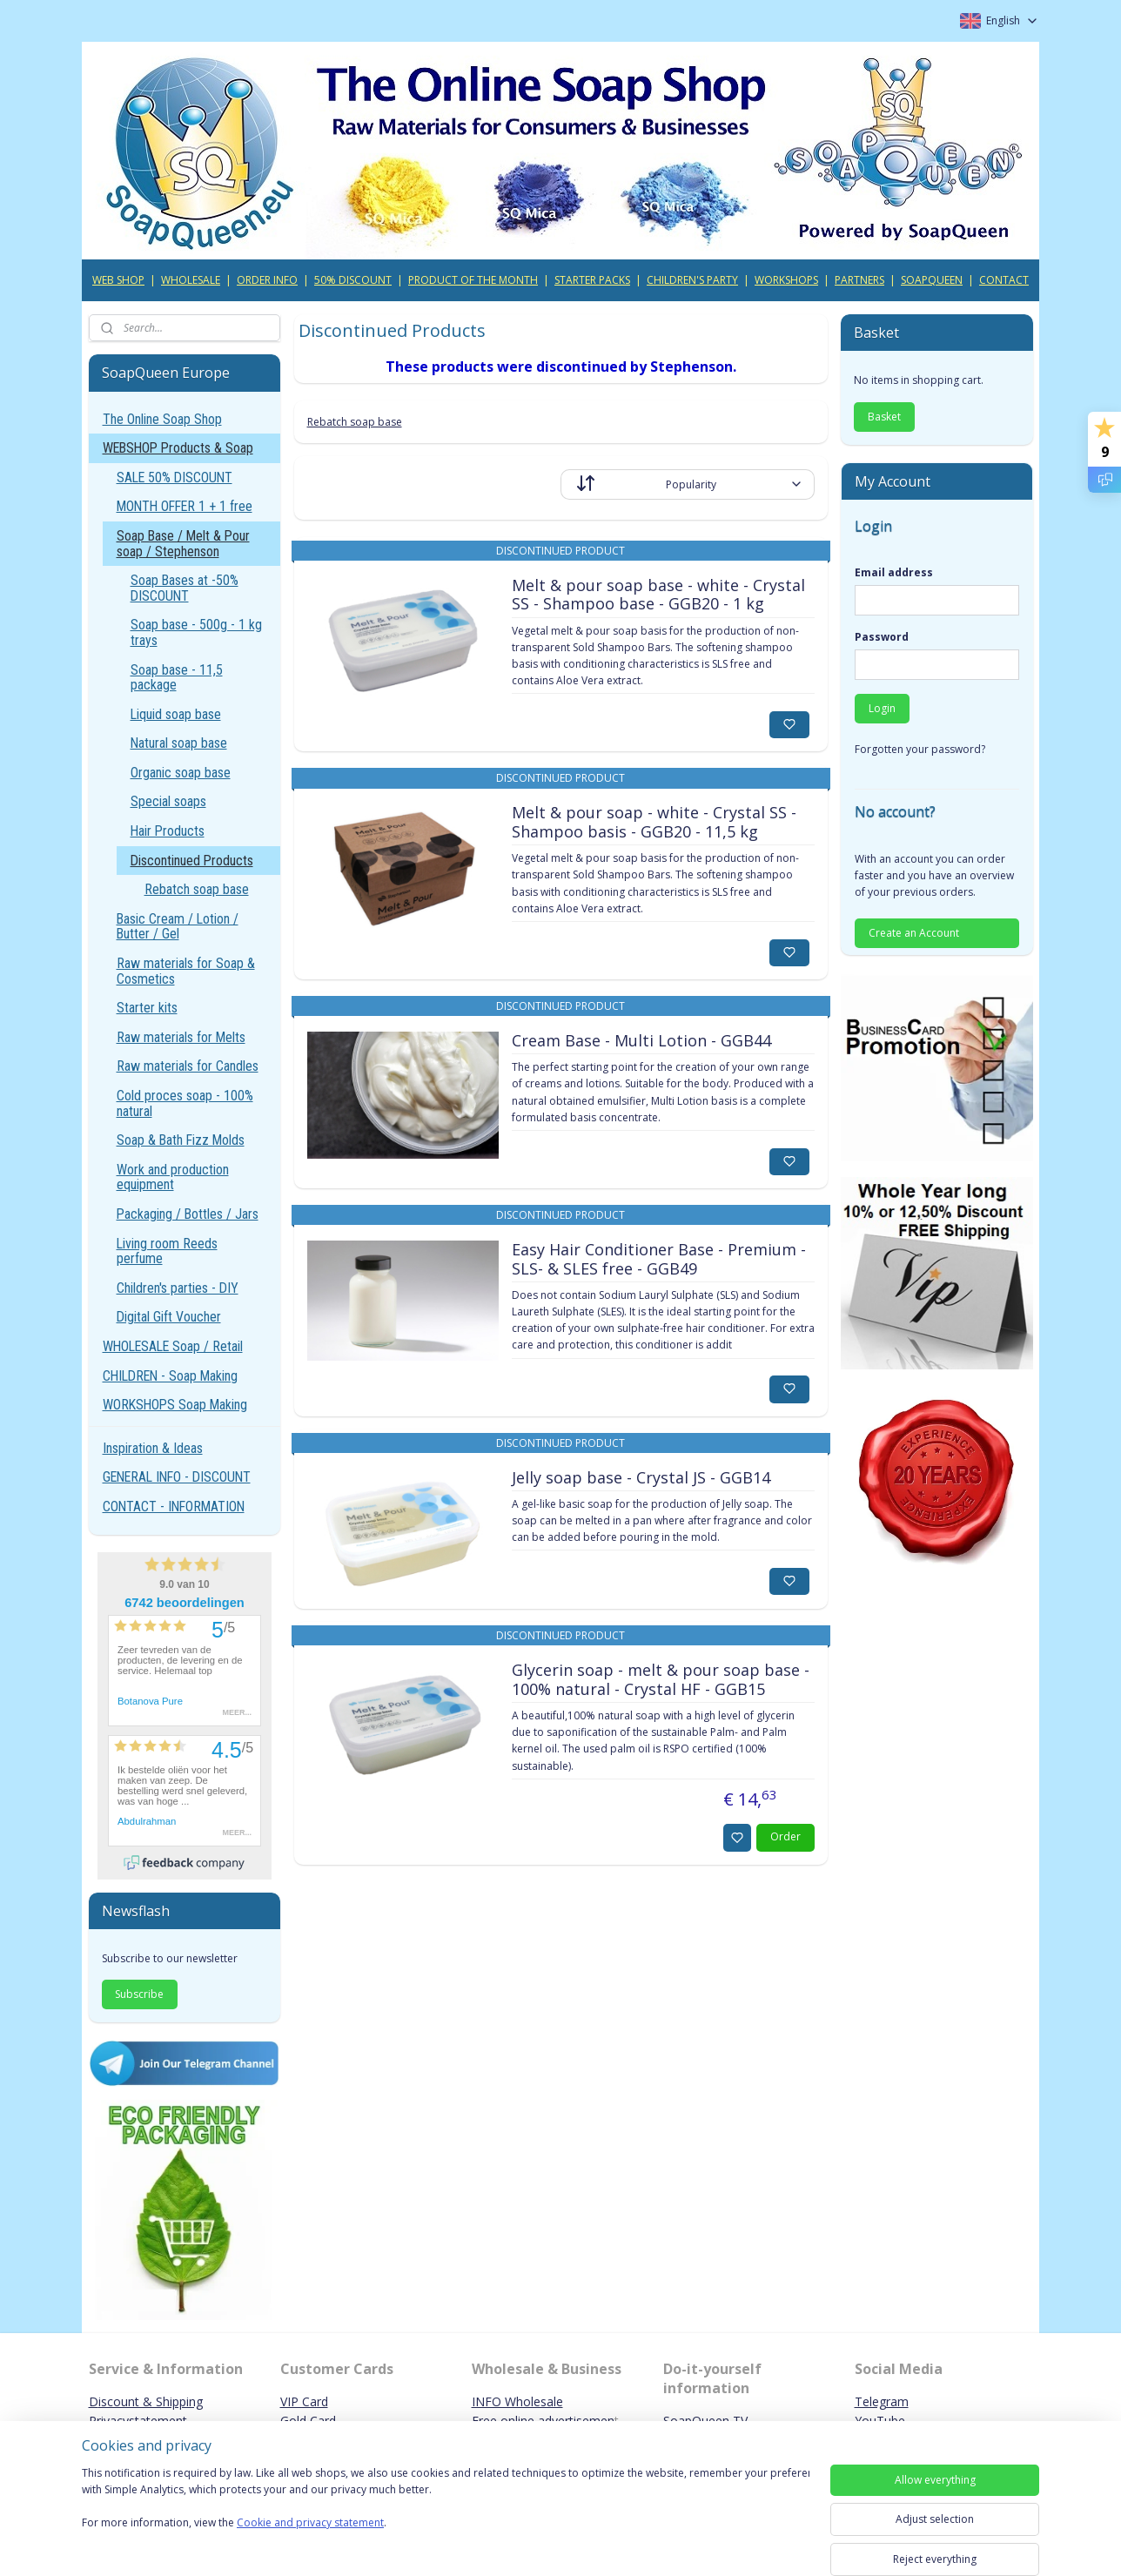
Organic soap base (181, 772)
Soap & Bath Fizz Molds (181, 1140)
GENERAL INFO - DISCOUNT (177, 1477)
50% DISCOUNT (353, 279)
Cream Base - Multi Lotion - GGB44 (640, 1041)
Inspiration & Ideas (153, 1448)
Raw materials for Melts (181, 1037)
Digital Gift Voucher (169, 1316)
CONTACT (1004, 279)
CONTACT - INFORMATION (174, 1506)
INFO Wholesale (517, 2401)
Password (882, 636)
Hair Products (168, 831)
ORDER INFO (267, 279)
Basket (884, 416)
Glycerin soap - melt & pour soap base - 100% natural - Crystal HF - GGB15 (660, 1680)
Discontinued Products (192, 860)
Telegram (882, 2401)
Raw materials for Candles (187, 1066)
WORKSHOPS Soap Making (175, 1404)
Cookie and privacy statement (310, 2523)
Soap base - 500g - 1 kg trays (196, 632)
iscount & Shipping (150, 2401)
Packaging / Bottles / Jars (187, 1214)
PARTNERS (859, 279)
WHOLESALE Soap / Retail (173, 1346)
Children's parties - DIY (177, 1288)
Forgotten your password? (920, 749)
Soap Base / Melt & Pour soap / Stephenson (183, 544)
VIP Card (304, 2401)
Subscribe (139, 1994)
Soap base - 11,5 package (177, 678)
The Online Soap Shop (162, 419)
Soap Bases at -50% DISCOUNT (184, 588)
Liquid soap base (176, 714)
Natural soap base (179, 743)
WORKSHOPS (786, 279)
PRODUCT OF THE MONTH (473, 279)
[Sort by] (687, 484)
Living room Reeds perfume (167, 1251)
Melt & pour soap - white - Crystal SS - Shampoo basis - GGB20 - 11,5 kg (653, 823)
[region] (445, 2508)
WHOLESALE (190, 279)
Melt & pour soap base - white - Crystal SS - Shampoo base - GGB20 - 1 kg (657, 595)
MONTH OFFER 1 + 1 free (184, 506)
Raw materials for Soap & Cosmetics (186, 971)
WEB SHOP (118, 279)
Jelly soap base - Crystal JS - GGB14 (640, 1478)
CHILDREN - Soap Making (170, 1376)
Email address (894, 572)
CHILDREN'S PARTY (692, 279)
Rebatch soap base (353, 421)
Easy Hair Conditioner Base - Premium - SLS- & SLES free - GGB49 (658, 1260)
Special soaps (168, 801)
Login (882, 708)
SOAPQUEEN (932, 279)
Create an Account (914, 932)
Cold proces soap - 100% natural (185, 1103)
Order (785, 1836)
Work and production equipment (173, 1177)
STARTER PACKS (592, 279)
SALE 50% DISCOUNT (174, 477)
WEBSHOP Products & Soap (178, 448)
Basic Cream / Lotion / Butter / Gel (177, 927)
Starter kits (147, 1007)
